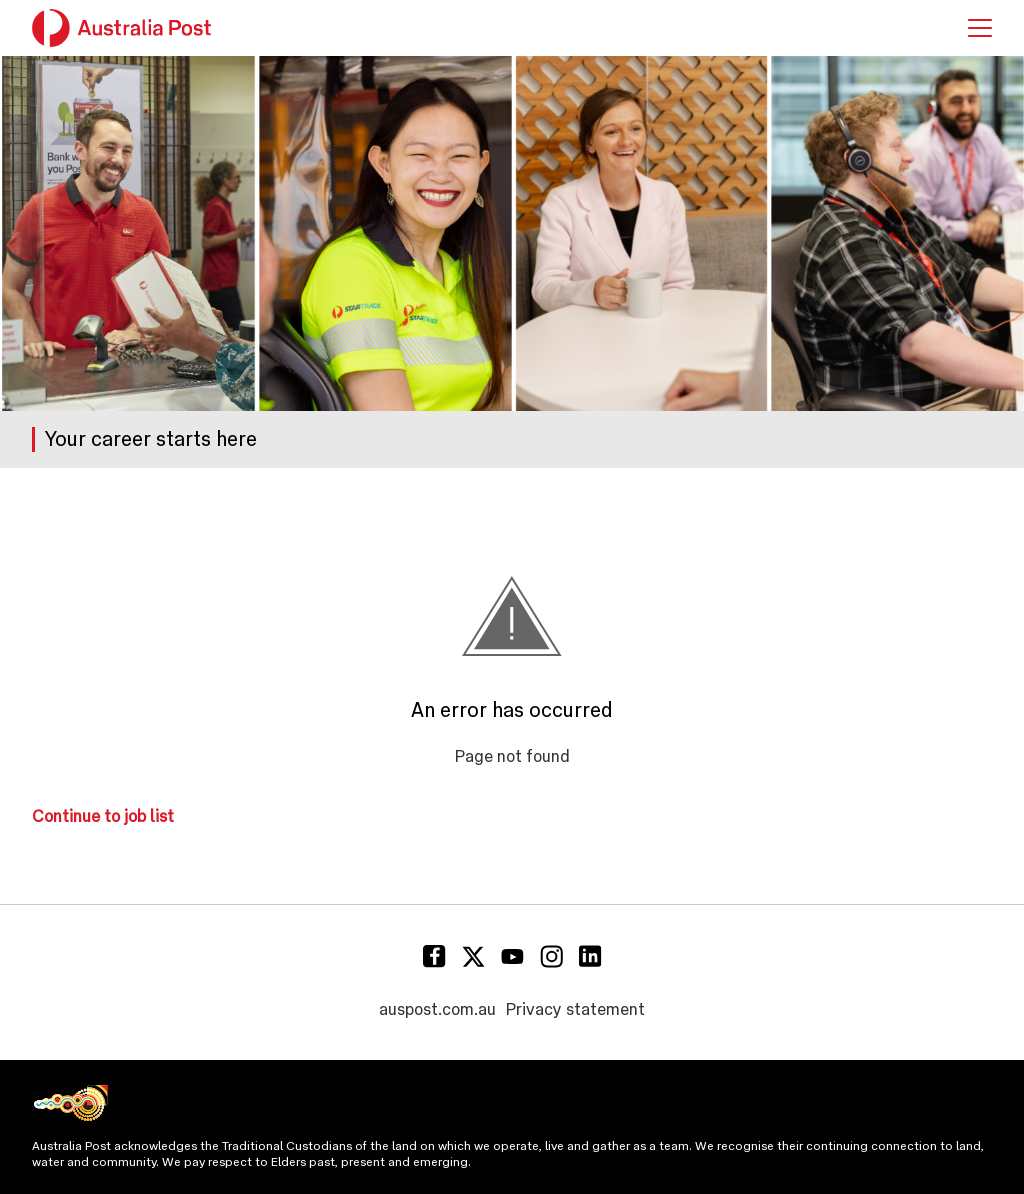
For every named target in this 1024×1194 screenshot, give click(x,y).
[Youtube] (512, 956)
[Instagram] (551, 956)
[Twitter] (473, 956)
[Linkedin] (590, 956)
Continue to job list (103, 816)
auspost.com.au (437, 1009)
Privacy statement (575, 1009)
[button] (980, 28)
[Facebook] (434, 956)
